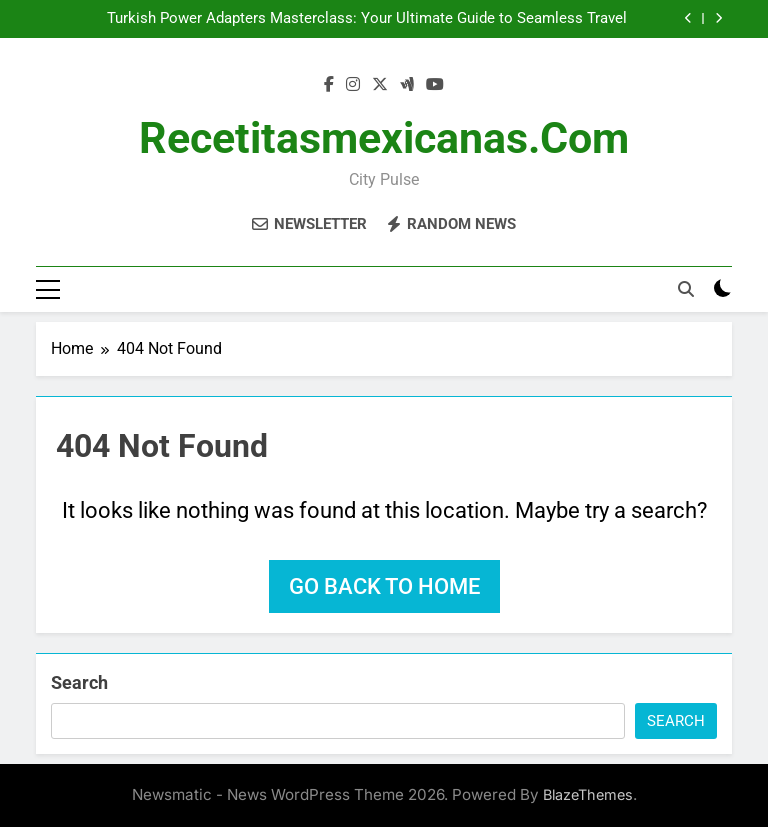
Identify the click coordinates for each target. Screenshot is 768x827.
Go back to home (384, 586)
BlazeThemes (588, 794)
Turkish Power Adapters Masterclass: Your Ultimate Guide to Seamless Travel (367, 19)
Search (79, 682)
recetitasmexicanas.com (384, 138)
